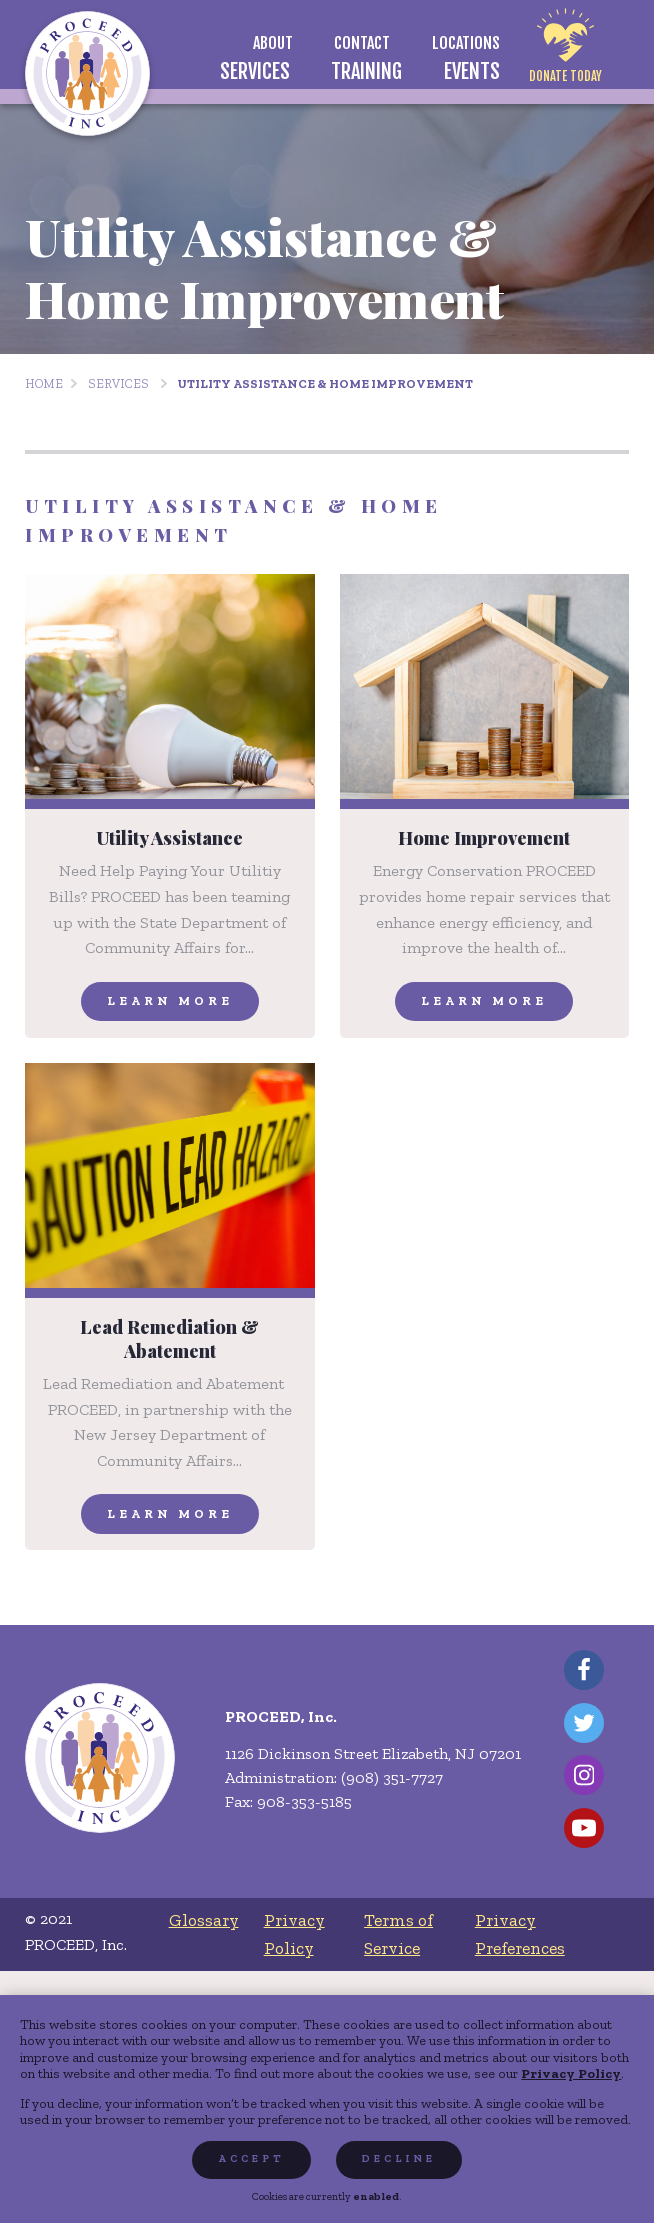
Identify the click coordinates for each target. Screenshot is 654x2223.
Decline (399, 2158)
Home (44, 383)
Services (118, 383)
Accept (251, 2158)
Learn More (170, 1000)
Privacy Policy (571, 2073)
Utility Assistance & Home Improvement (325, 383)
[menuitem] (272, 43)
